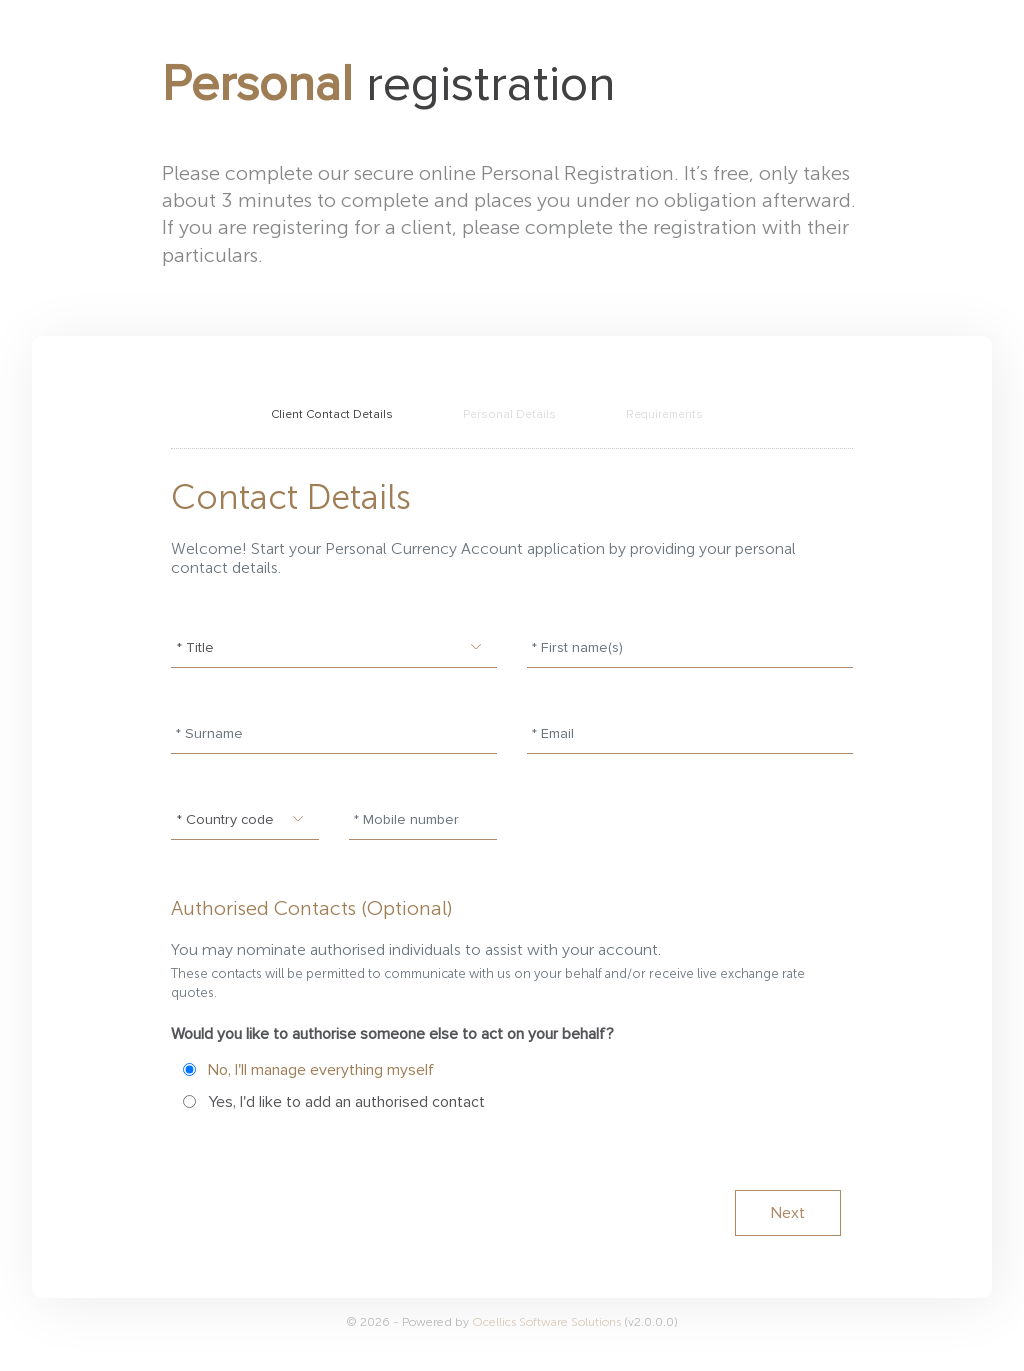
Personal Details (509, 414)
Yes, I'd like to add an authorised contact (346, 1102)
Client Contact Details (332, 414)
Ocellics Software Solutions (548, 1322)
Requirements (664, 414)
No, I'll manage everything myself (321, 1070)
